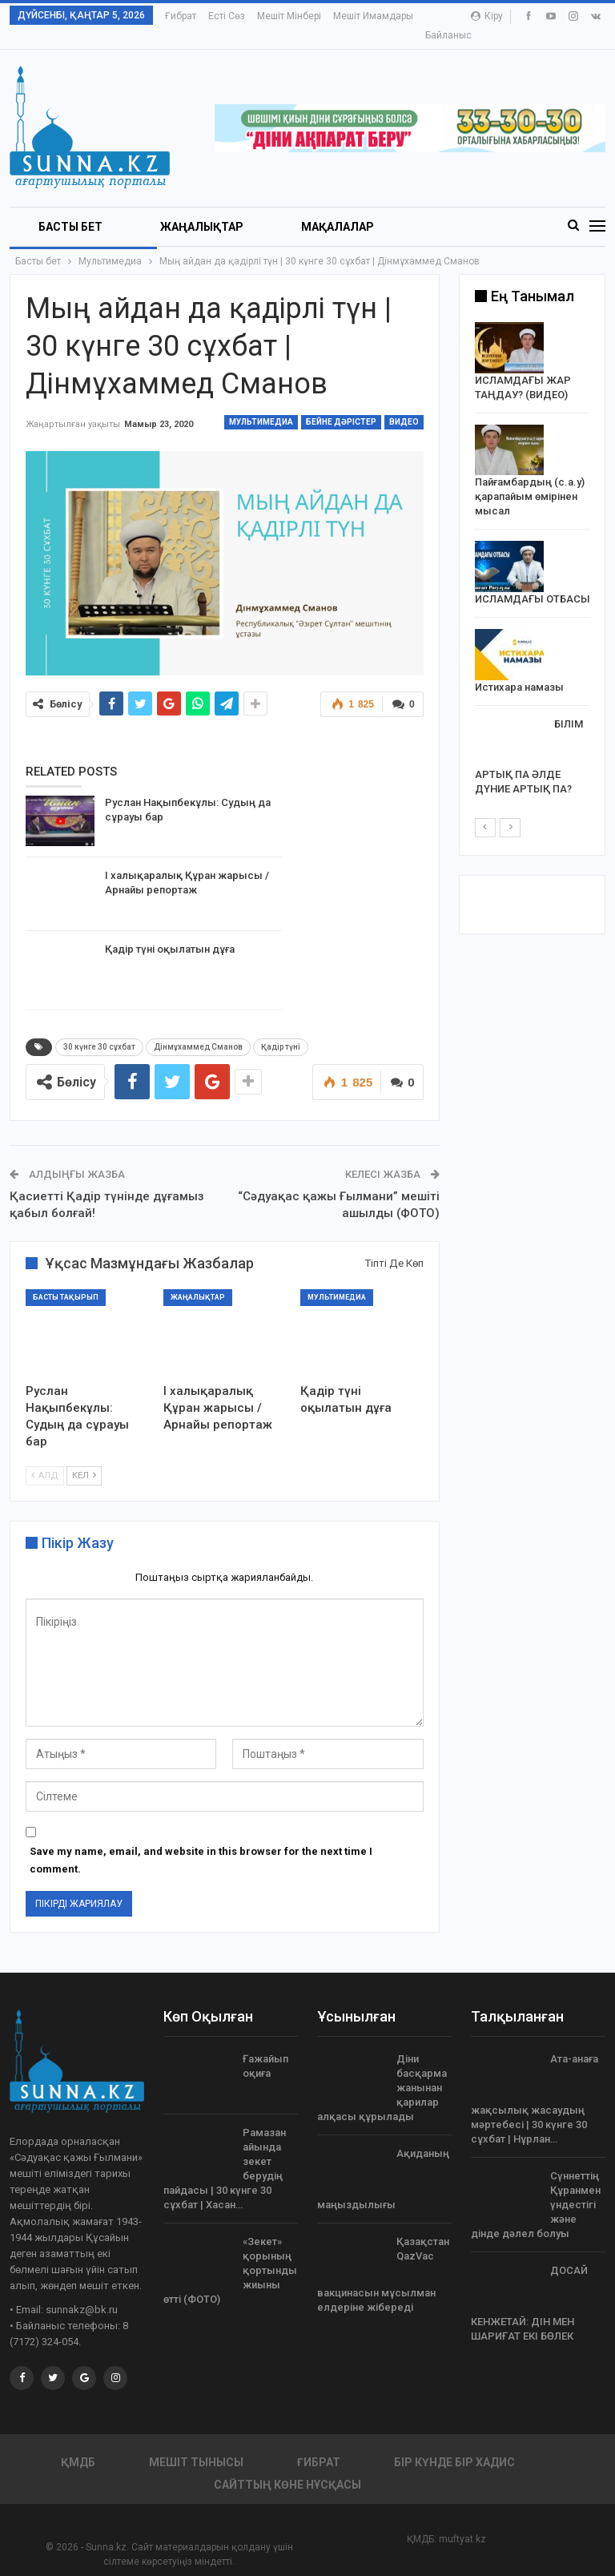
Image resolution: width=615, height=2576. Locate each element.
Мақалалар (337, 208)
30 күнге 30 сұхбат (99, 1028)
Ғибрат (180, 16)
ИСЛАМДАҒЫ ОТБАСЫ (532, 580)
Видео (404, 403)
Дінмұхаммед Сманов (198, 1028)
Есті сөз (226, 16)
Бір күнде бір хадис (454, 2443)
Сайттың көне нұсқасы (287, 2466)
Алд (44, 1457)
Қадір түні (280, 1028)
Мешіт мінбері (289, 16)
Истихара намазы (519, 669)
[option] (532, 544)
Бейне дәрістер (341, 403)
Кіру (487, 16)
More (348, 16)
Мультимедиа (261, 403)
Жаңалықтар (201, 208)
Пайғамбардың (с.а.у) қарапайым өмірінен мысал (530, 478)
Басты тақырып (65, 1279)
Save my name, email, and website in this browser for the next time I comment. (201, 1841)
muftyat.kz (462, 2520)
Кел (84, 1457)
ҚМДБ (78, 2443)
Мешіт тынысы (196, 2443)
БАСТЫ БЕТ (70, 208)
